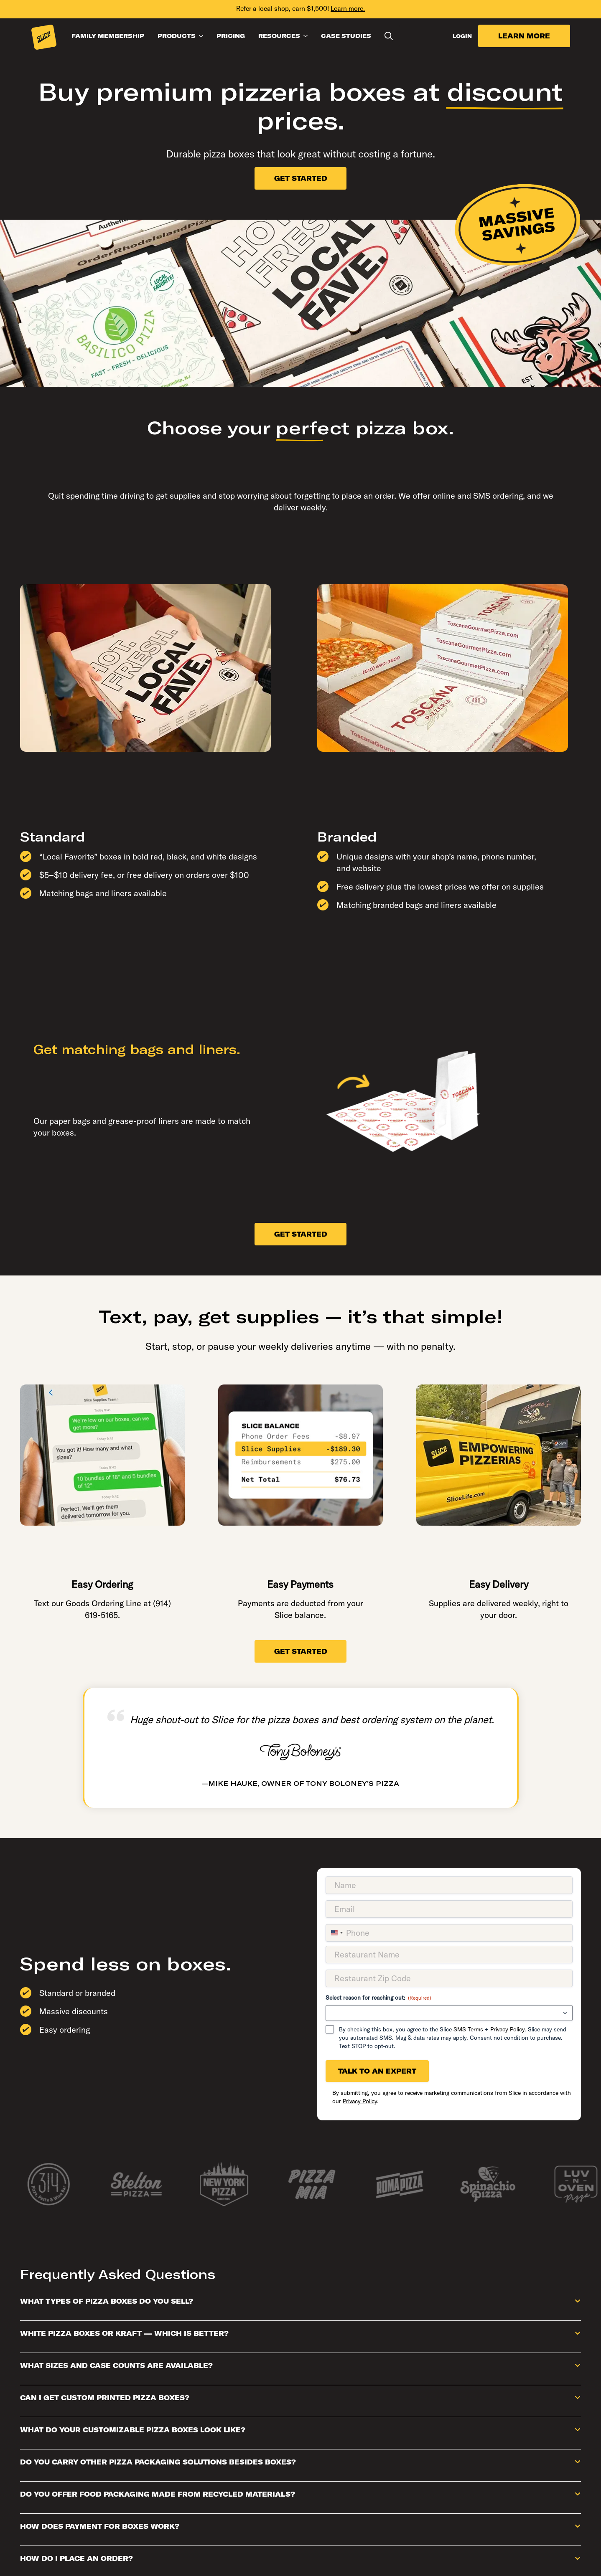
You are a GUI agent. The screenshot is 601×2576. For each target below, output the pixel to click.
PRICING (230, 36)
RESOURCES (279, 36)
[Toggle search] (389, 36)
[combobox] (335, 1932)
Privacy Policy (507, 2029)
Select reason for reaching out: (378, 1997)
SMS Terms (468, 2029)
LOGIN (462, 36)
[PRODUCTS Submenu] (203, 36)
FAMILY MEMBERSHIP (107, 36)
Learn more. (348, 8)
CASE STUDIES (346, 36)
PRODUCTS (177, 36)
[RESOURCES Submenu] (307, 36)
